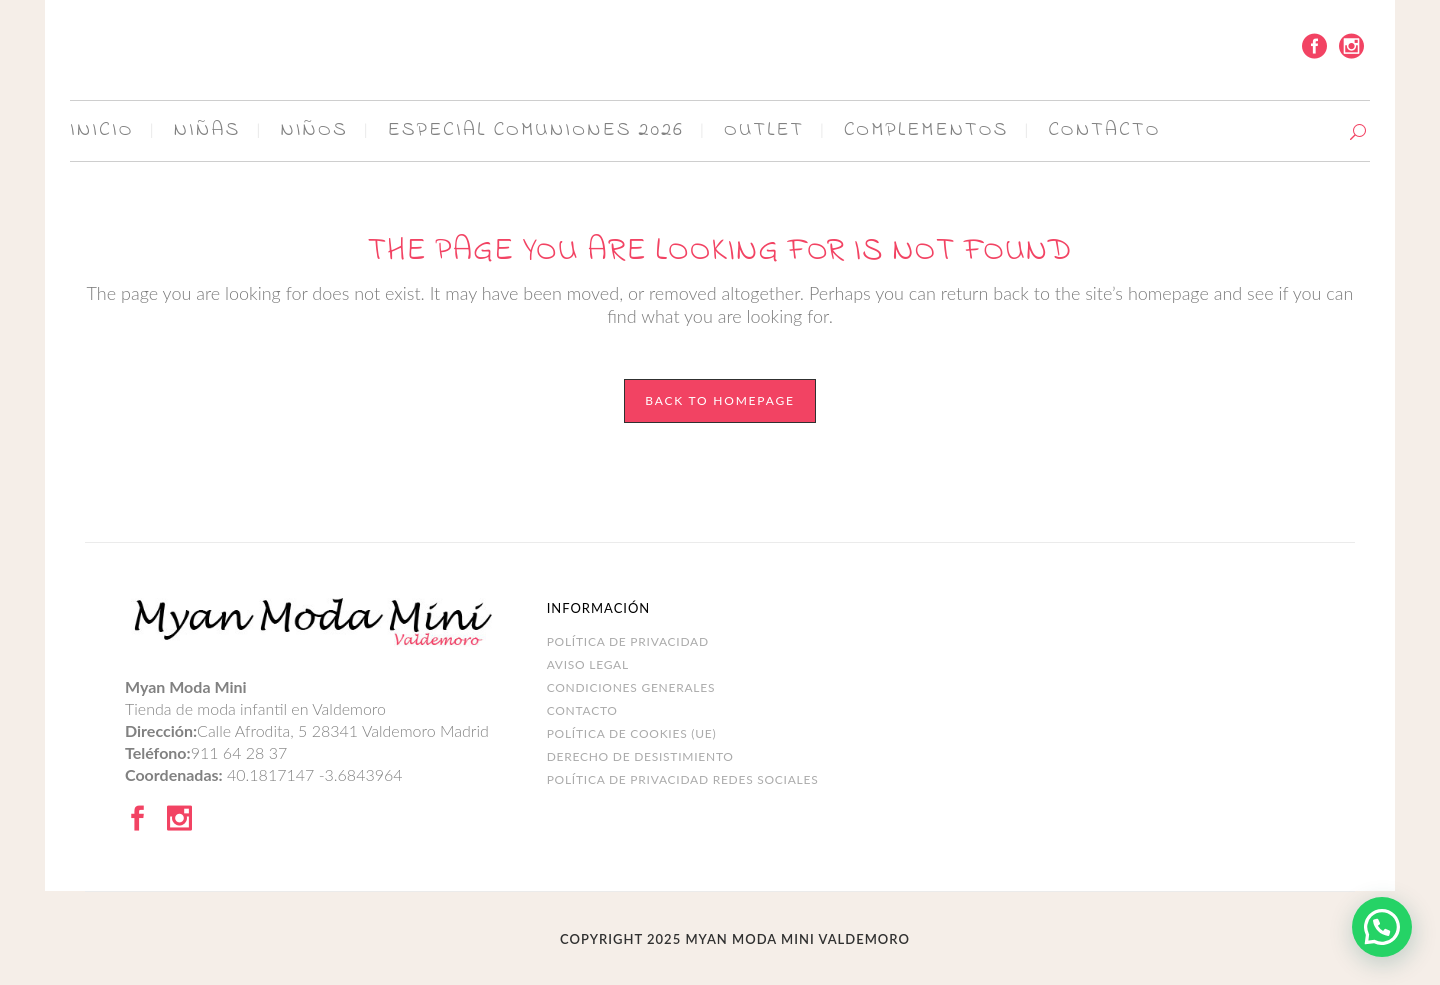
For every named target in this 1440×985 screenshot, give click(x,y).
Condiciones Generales (631, 687)
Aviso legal (588, 664)
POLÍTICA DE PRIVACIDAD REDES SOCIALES (683, 779)
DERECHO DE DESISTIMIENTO (640, 756)
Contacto (582, 710)
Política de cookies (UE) (632, 733)
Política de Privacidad (628, 641)
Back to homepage (719, 400)
